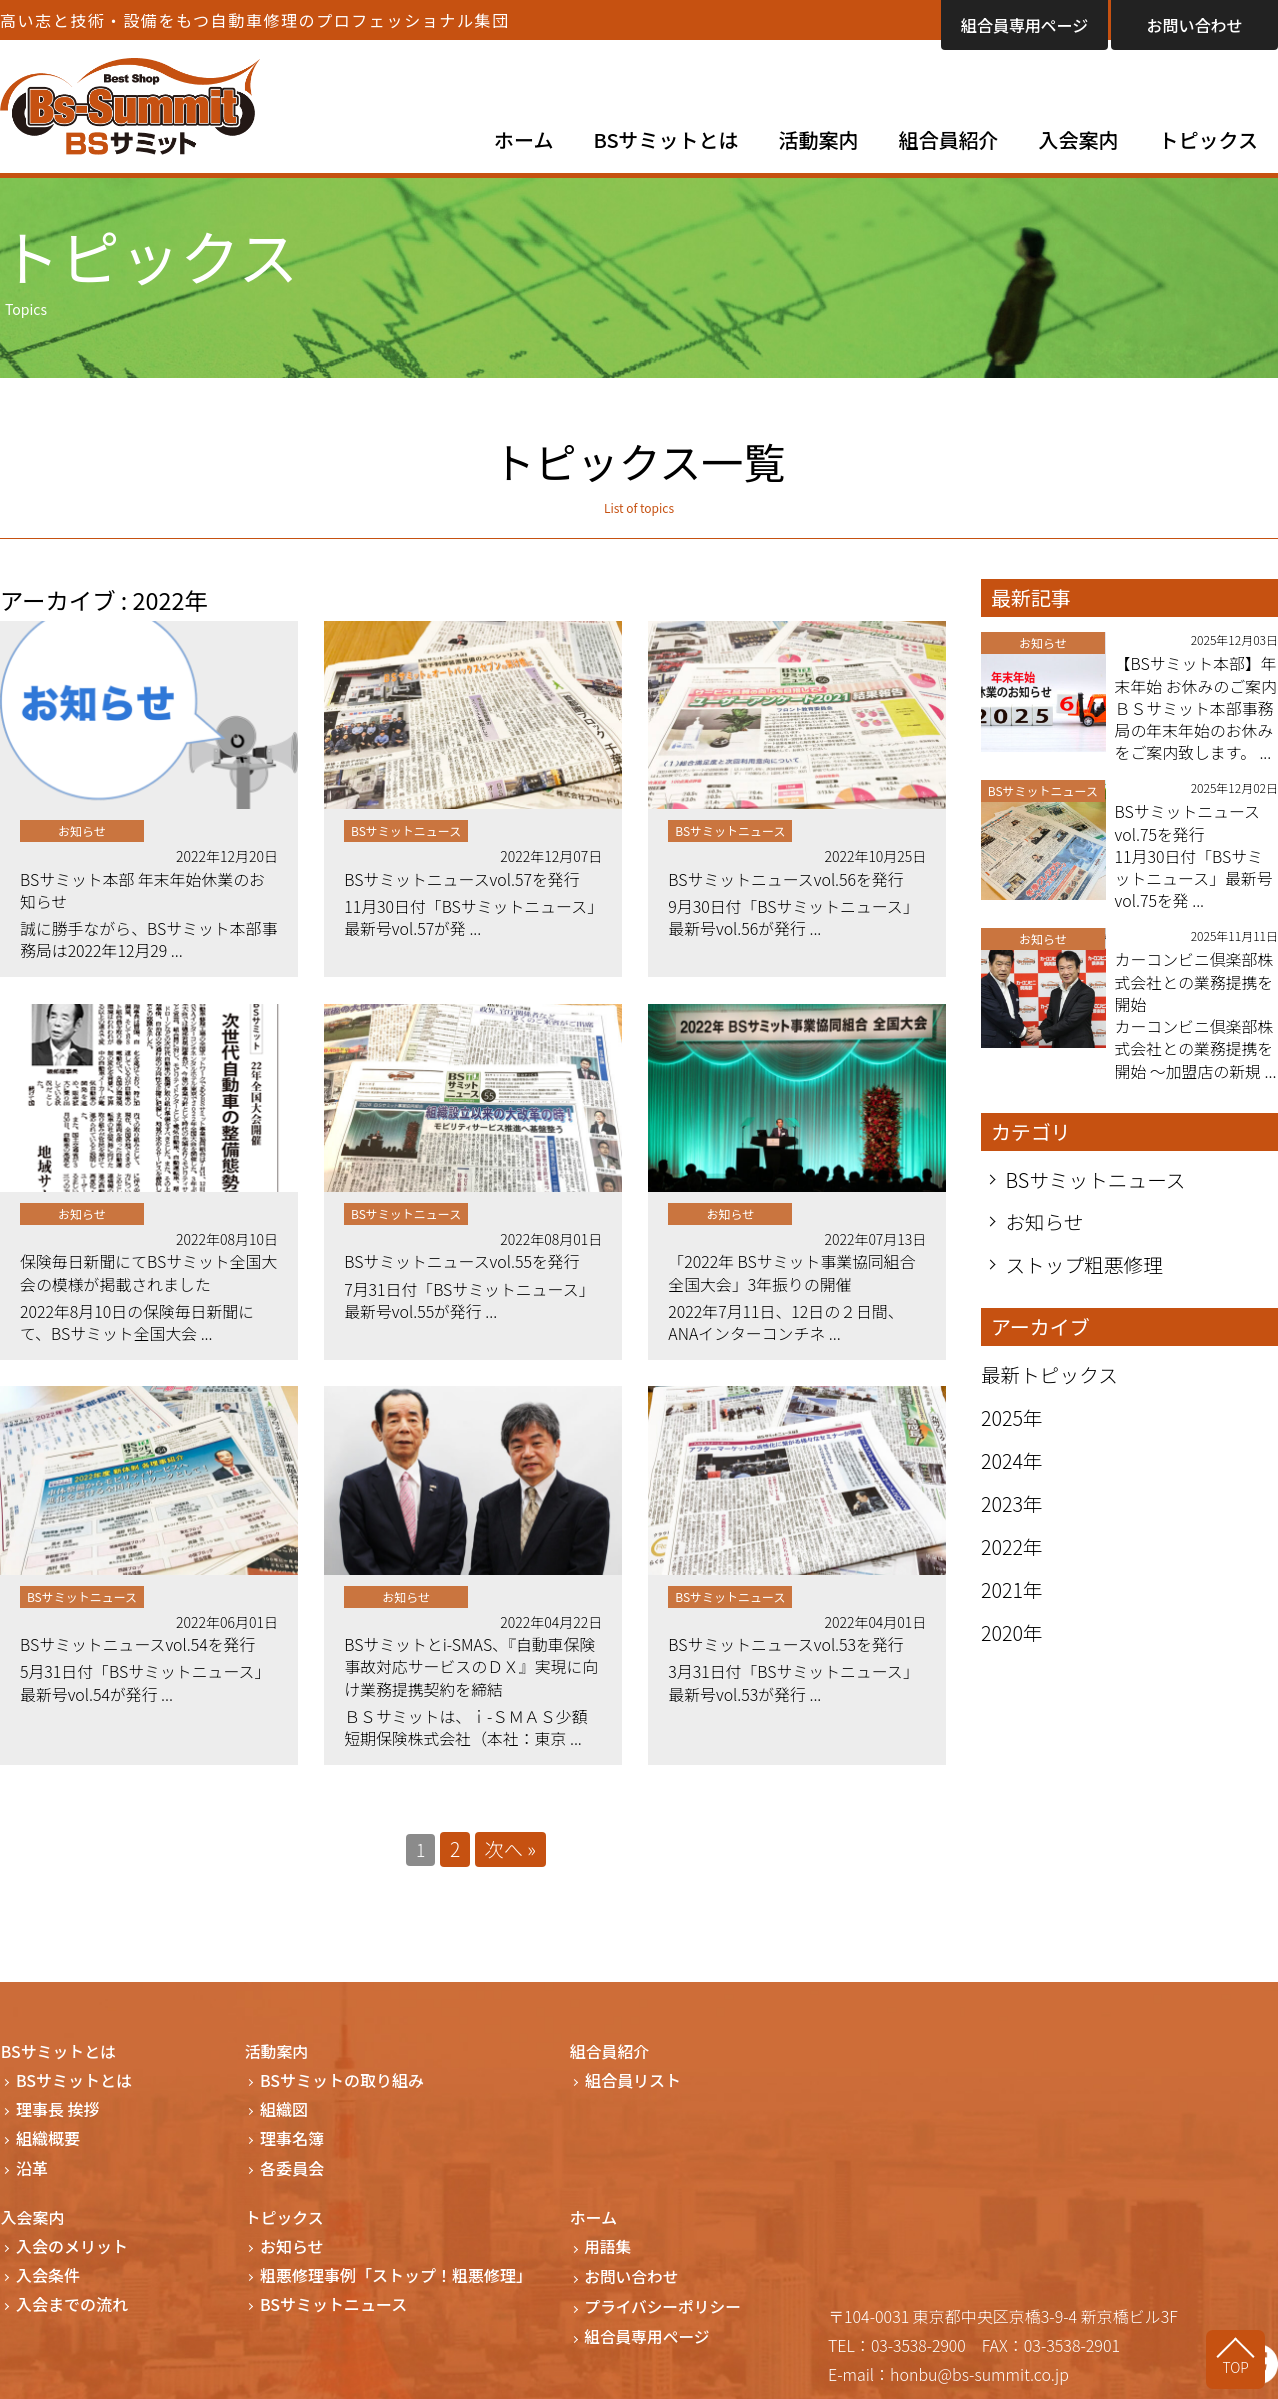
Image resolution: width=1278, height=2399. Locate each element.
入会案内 (1079, 139)
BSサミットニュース (1097, 1205)
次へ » (510, 1854)
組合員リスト (633, 2085)
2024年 (1012, 1487)
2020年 (1012, 1659)
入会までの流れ (72, 2309)
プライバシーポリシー (665, 2309)
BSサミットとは (666, 139)
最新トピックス (1050, 1401)
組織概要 (48, 2144)
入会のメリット (72, 2251)
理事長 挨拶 (58, 2114)
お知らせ (1046, 1248)
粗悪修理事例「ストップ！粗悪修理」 (396, 2280)
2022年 (1012, 1573)
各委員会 (292, 2173)
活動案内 (819, 139)
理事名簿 (292, 2144)
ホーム (523, 139)
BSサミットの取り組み (342, 2085)
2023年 (1012, 1530)
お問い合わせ (1194, 25)
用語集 (609, 2251)
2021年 (1012, 1616)
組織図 (284, 2114)
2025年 (1012, 1444)
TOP (1238, 2366)
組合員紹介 (949, 139)
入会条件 (48, 2280)
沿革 (32, 2173)
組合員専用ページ (1025, 25)
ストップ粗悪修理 (1086, 1291)
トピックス (1208, 139)
